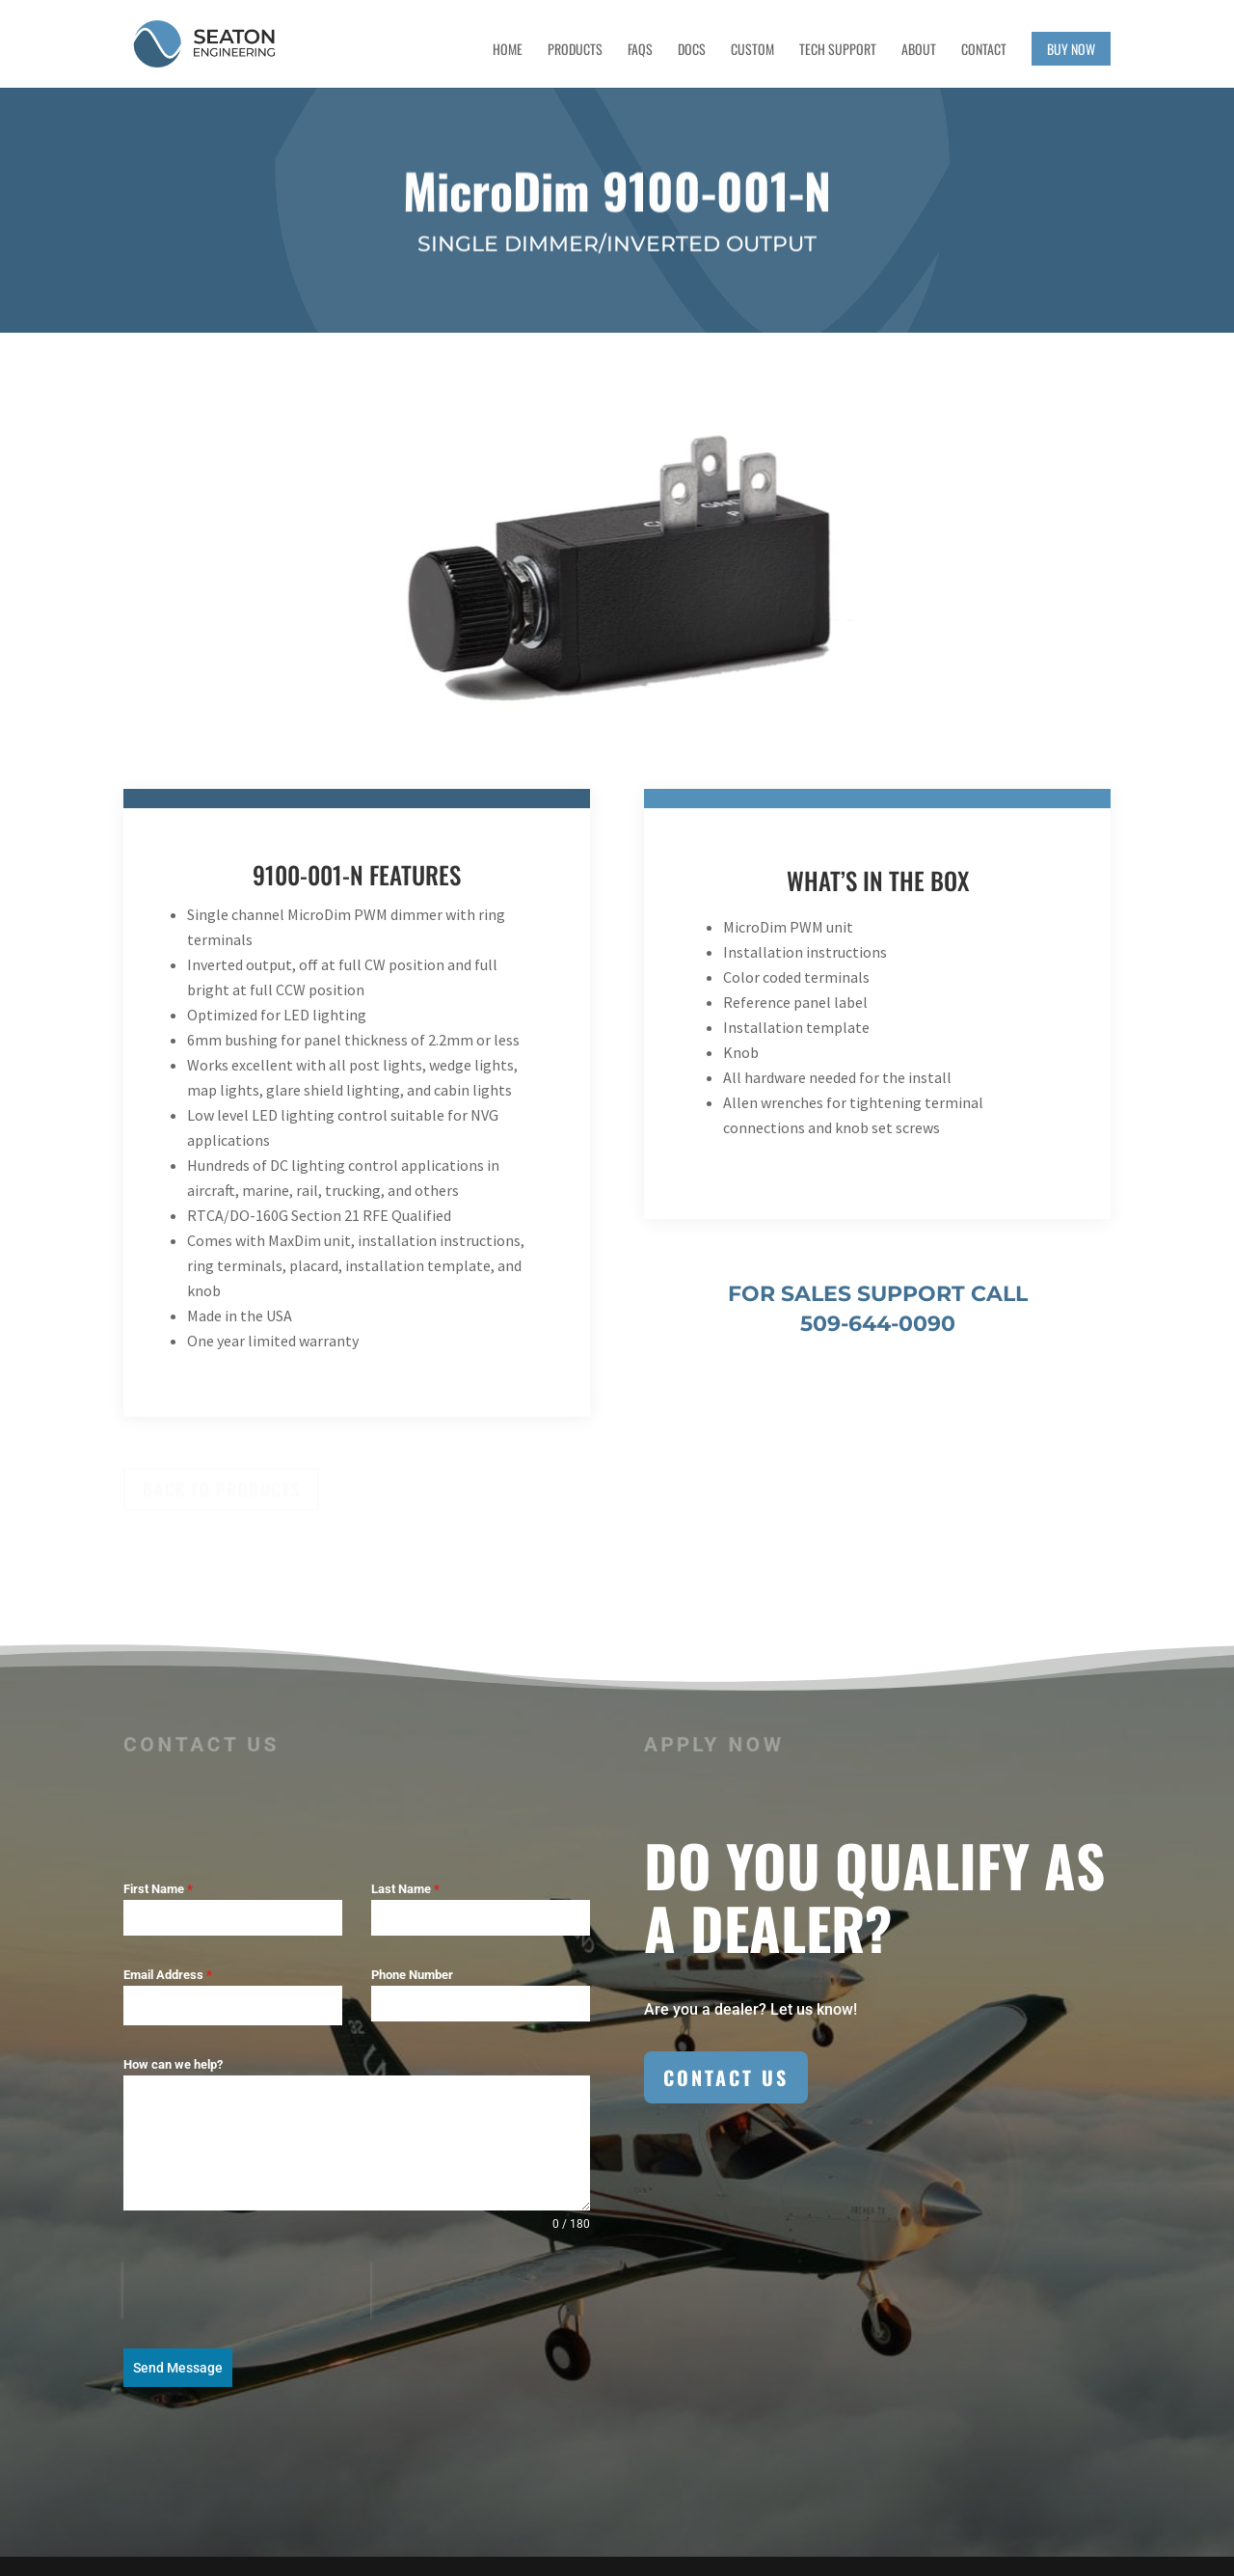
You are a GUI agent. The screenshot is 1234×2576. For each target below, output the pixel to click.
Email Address (167, 1974)
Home (508, 50)
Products (575, 50)
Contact (983, 50)
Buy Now (1071, 49)
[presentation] (246, 2290)
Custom (752, 50)
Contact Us (726, 2077)
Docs (692, 50)
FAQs (640, 50)
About (918, 50)
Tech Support (837, 50)
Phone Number (412, 1974)
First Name (158, 1889)
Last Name (405, 1889)
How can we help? (173, 2064)
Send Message (178, 2367)
